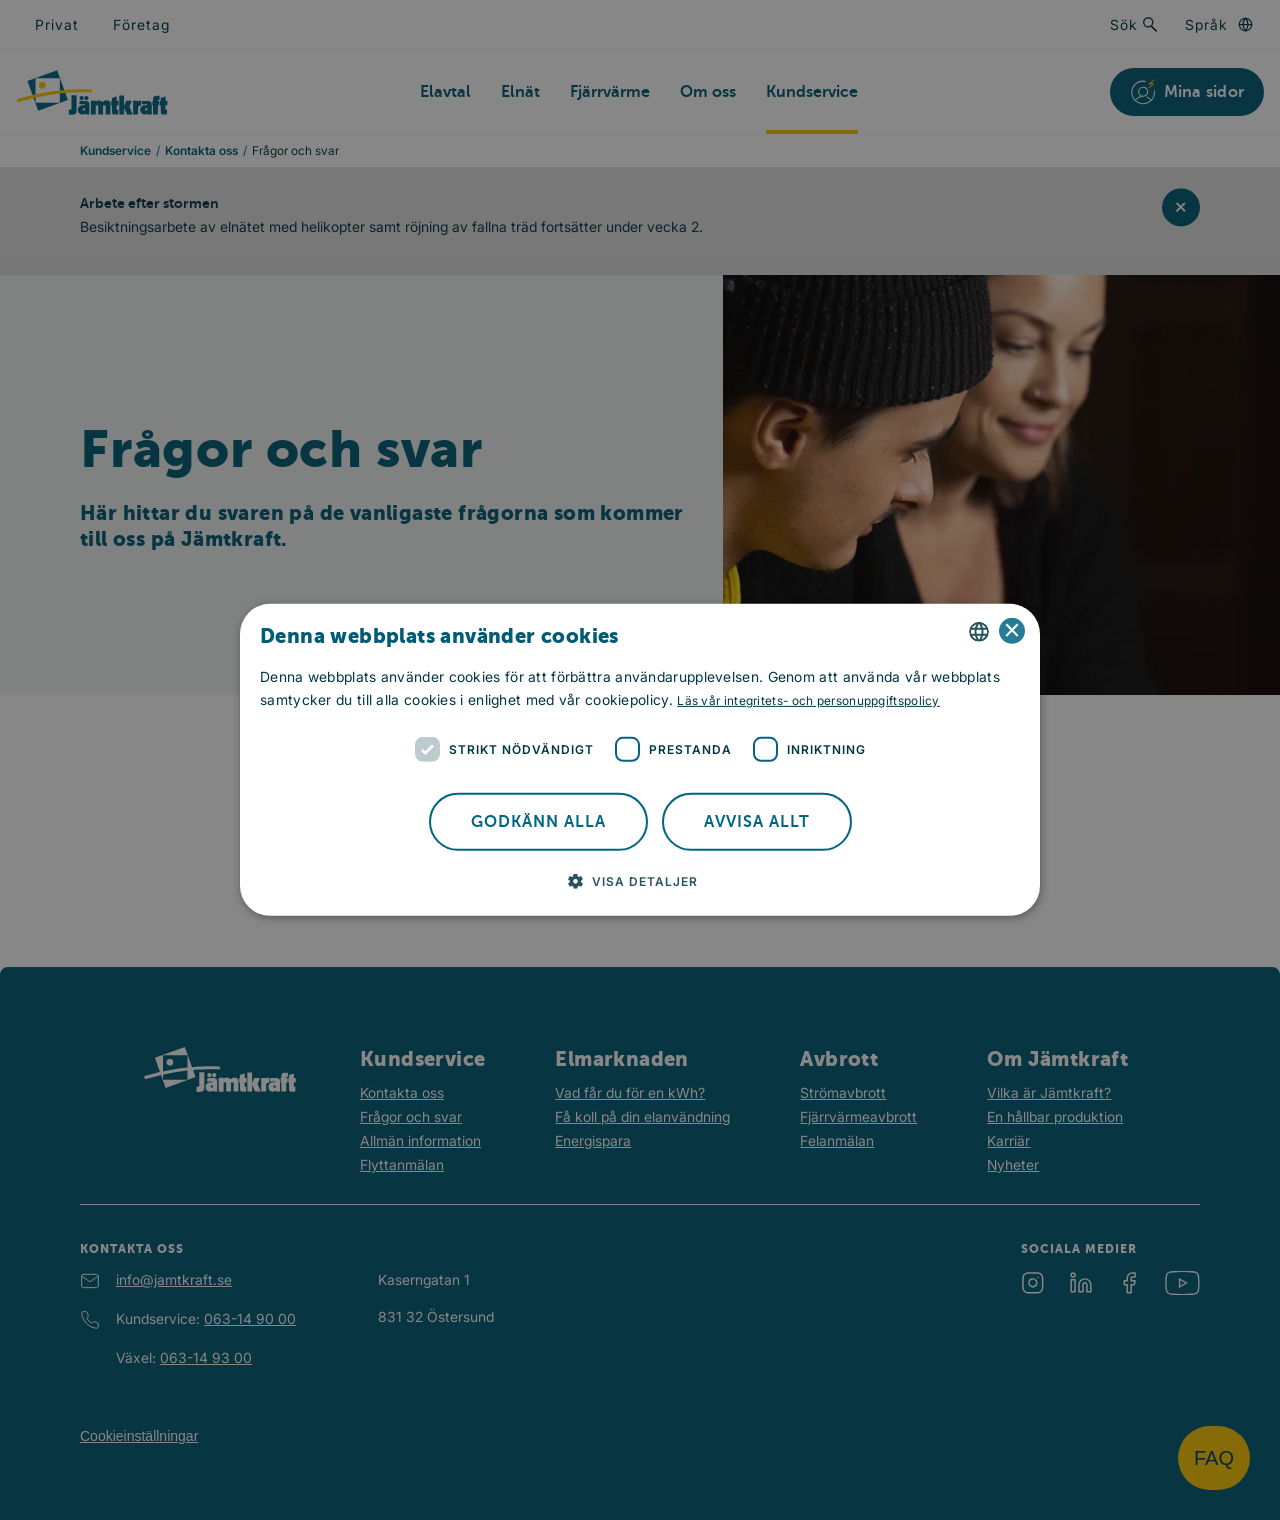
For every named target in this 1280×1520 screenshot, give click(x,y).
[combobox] (979, 632)
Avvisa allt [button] (757, 822)
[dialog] (640, 760)
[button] (640, 881)
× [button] (1012, 631)
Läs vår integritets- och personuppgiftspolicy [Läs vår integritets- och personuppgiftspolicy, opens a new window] (808, 700)
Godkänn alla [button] (538, 822)
